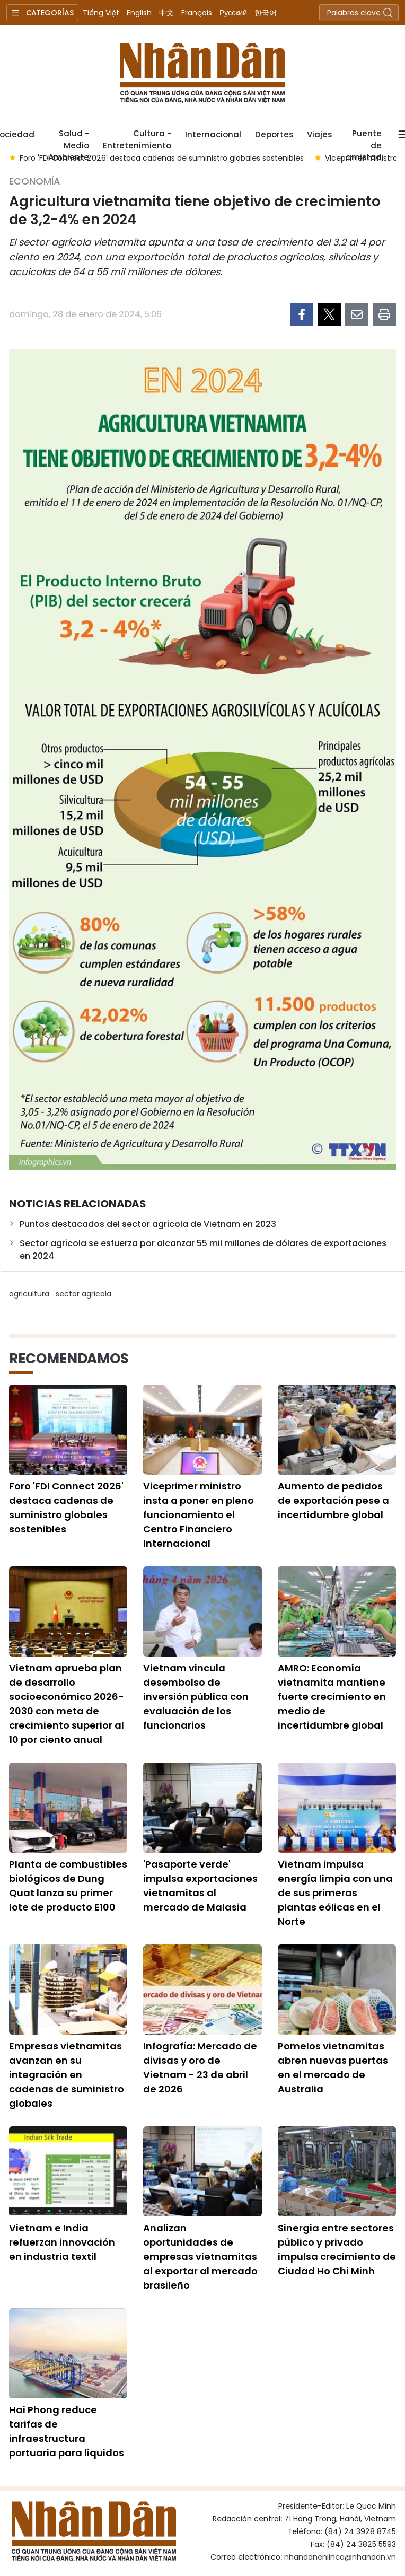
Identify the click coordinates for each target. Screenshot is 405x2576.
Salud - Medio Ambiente (68, 138)
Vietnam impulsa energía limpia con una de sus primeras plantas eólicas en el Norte (335, 1892)
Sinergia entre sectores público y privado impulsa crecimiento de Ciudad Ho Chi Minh (337, 2249)
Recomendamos (69, 1358)
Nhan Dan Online (202, 73)
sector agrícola (83, 1294)
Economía (34, 181)
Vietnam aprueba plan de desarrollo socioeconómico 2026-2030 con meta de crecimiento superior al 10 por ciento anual (66, 1703)
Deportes (274, 134)
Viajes (319, 134)
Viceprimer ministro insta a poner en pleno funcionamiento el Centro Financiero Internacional (198, 1514)
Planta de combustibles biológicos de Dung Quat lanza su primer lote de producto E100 (68, 1885)
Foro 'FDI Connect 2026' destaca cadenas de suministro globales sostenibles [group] (162, 158)
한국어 (265, 12)
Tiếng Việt (101, 12)
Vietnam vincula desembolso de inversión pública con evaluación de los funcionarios (196, 1696)
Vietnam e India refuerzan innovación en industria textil (62, 2242)
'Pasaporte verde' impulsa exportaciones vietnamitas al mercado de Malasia (200, 1885)
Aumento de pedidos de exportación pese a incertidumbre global (333, 1500)
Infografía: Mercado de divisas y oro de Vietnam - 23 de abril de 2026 (200, 2067)
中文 (166, 12)
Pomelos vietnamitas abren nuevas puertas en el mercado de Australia (333, 2067)
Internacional (213, 134)
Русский (233, 12)
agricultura (29, 1294)
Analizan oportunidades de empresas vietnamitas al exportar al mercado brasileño (200, 2256)
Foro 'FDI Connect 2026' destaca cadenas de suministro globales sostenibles (66, 1507)
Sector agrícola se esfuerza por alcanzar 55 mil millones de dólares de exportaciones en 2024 (203, 1249)
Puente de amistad (364, 138)
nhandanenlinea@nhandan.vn (340, 2557)
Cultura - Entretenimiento (137, 138)
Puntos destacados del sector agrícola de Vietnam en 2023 (148, 1224)
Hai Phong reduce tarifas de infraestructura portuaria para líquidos (66, 2431)
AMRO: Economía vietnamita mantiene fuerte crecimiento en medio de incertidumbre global (332, 1696)
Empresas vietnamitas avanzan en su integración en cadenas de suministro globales (66, 2074)
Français (196, 12)
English (139, 12)
